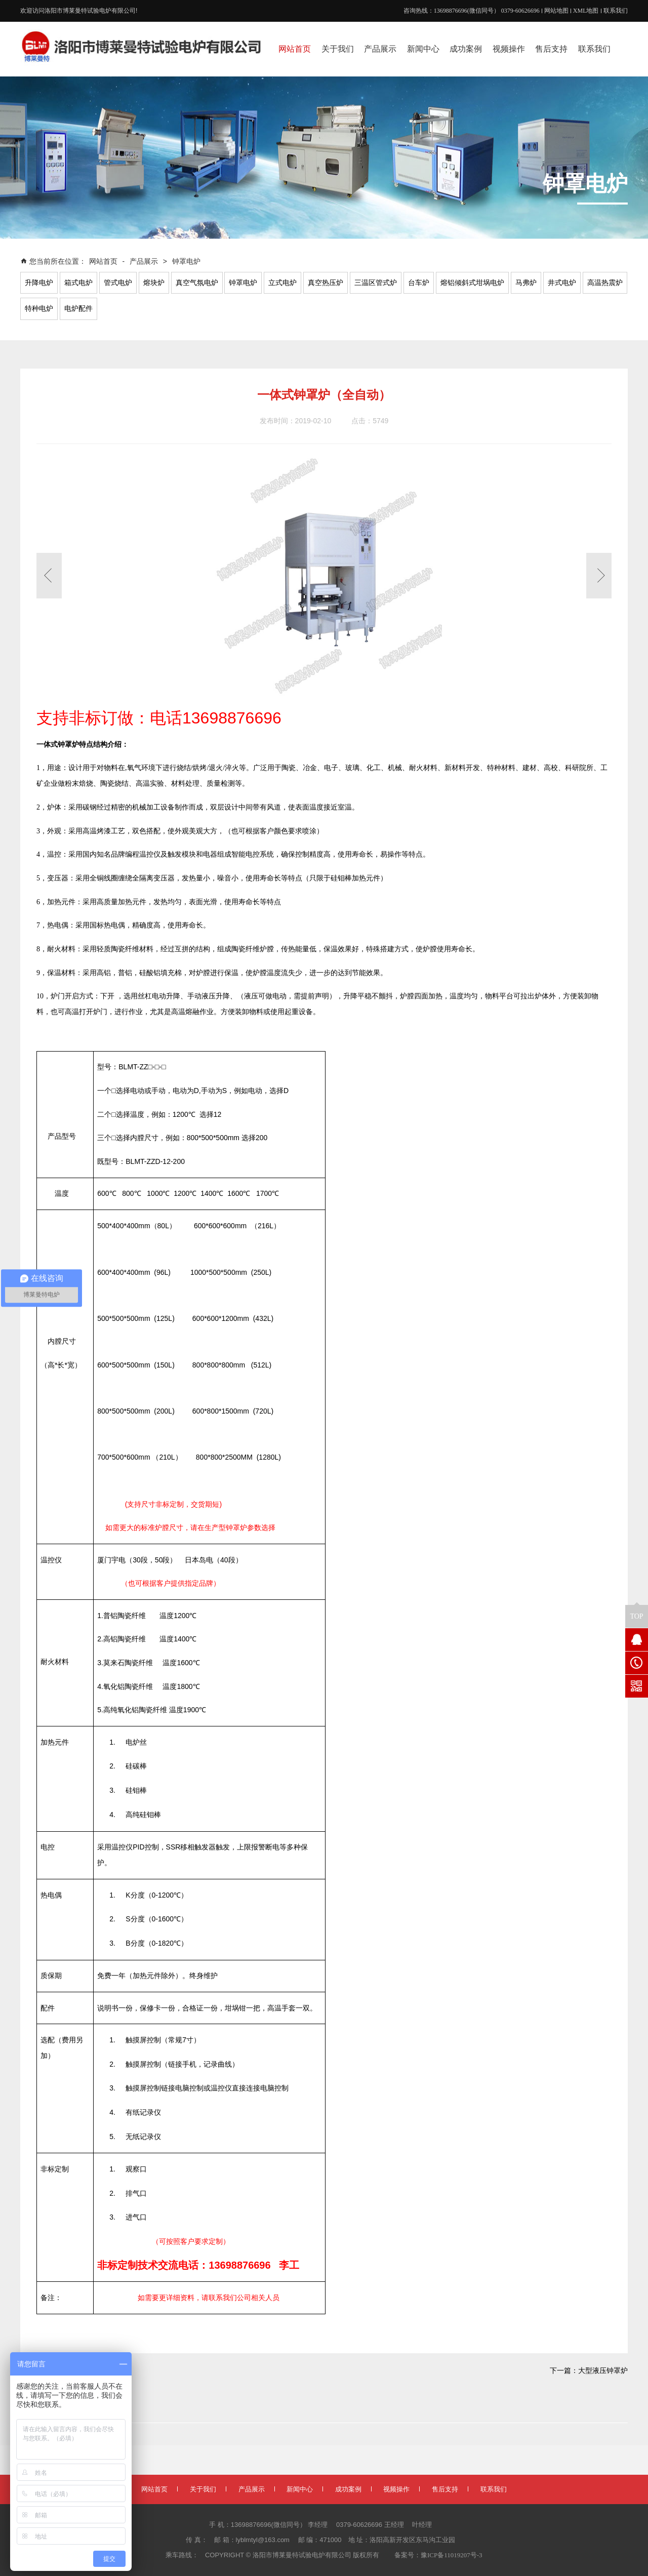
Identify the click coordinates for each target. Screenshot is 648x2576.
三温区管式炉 (375, 283)
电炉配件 (78, 308)
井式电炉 (562, 283)
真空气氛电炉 (197, 283)
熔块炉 (154, 283)
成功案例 (348, 2489)
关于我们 (203, 2489)
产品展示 (144, 261)
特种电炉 (39, 308)
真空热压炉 (325, 283)
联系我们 (615, 10)
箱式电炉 (78, 283)
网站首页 (104, 261)
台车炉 (418, 283)
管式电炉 (118, 283)
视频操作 (396, 2489)
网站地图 (556, 10)
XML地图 (586, 10)
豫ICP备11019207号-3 (451, 2555)
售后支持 (445, 2489)
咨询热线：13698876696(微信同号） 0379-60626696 (471, 10)
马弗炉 (526, 283)
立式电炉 (282, 283)
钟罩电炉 (186, 261)
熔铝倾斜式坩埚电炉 (472, 283)
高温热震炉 (605, 283)
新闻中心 (300, 2489)
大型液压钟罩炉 (603, 2370)
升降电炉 (39, 283)
